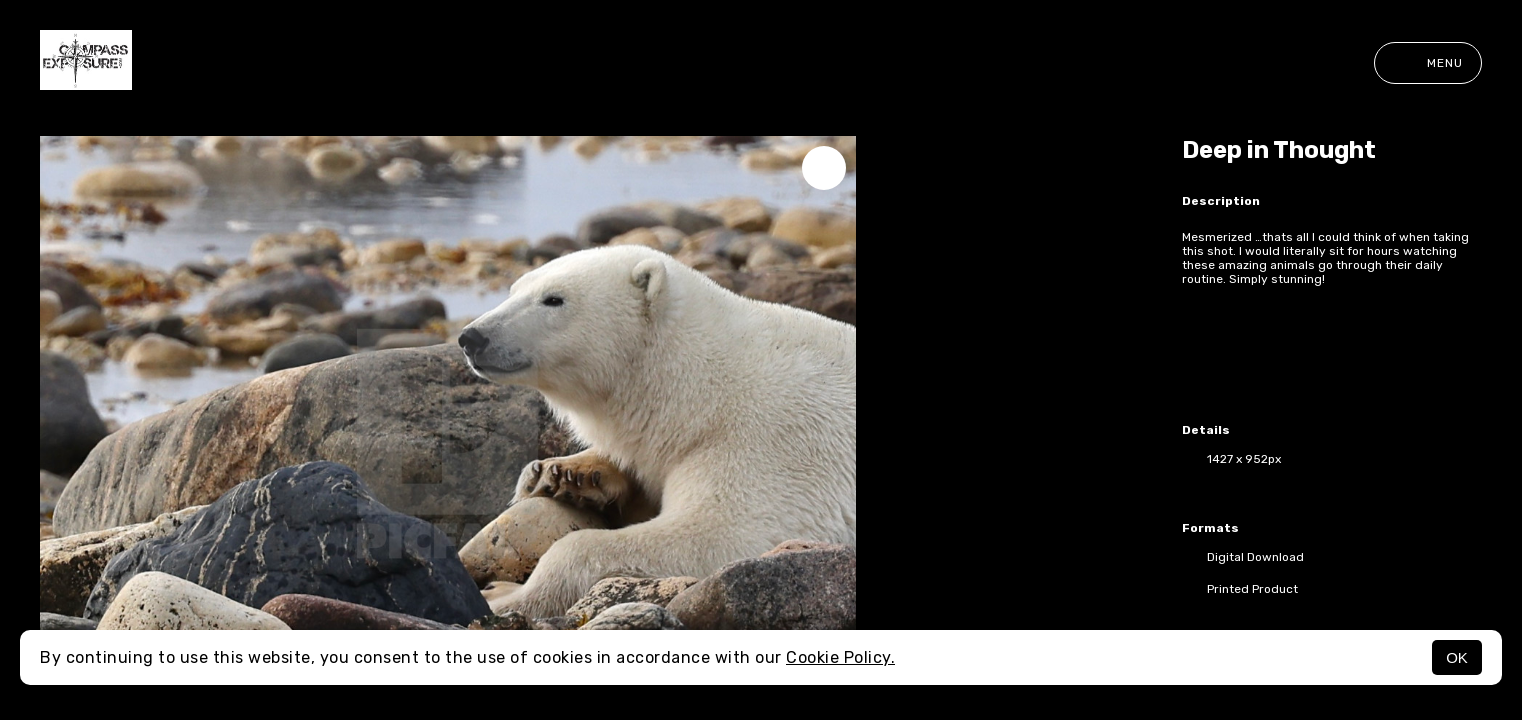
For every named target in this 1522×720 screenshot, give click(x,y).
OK (1457, 657)
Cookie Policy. (840, 657)
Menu (1428, 63)
